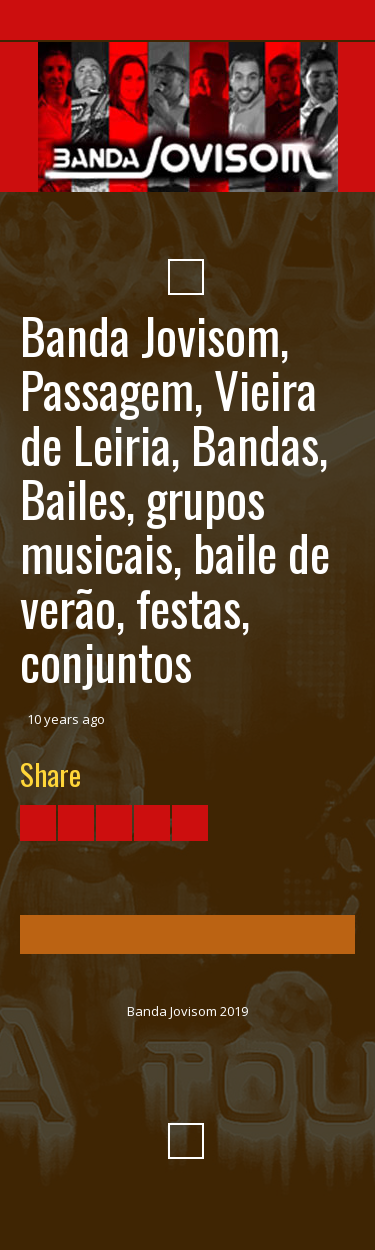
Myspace (240, 228)
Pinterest (276, 228)
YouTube (132, 228)
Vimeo (168, 228)
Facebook (96, 228)
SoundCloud (204, 228)
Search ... (186, 277)
